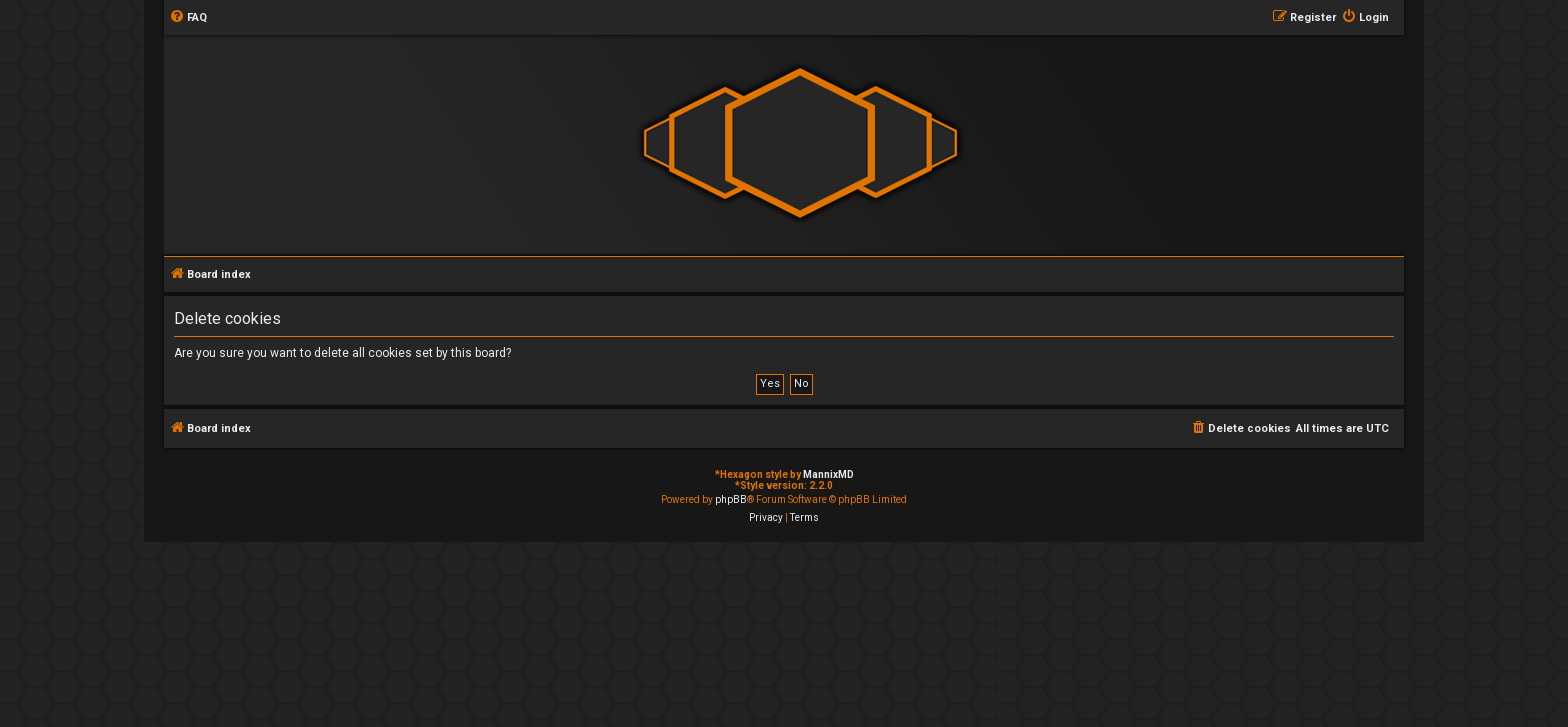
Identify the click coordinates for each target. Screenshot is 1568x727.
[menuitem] (188, 18)
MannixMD (828, 474)
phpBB (731, 499)
